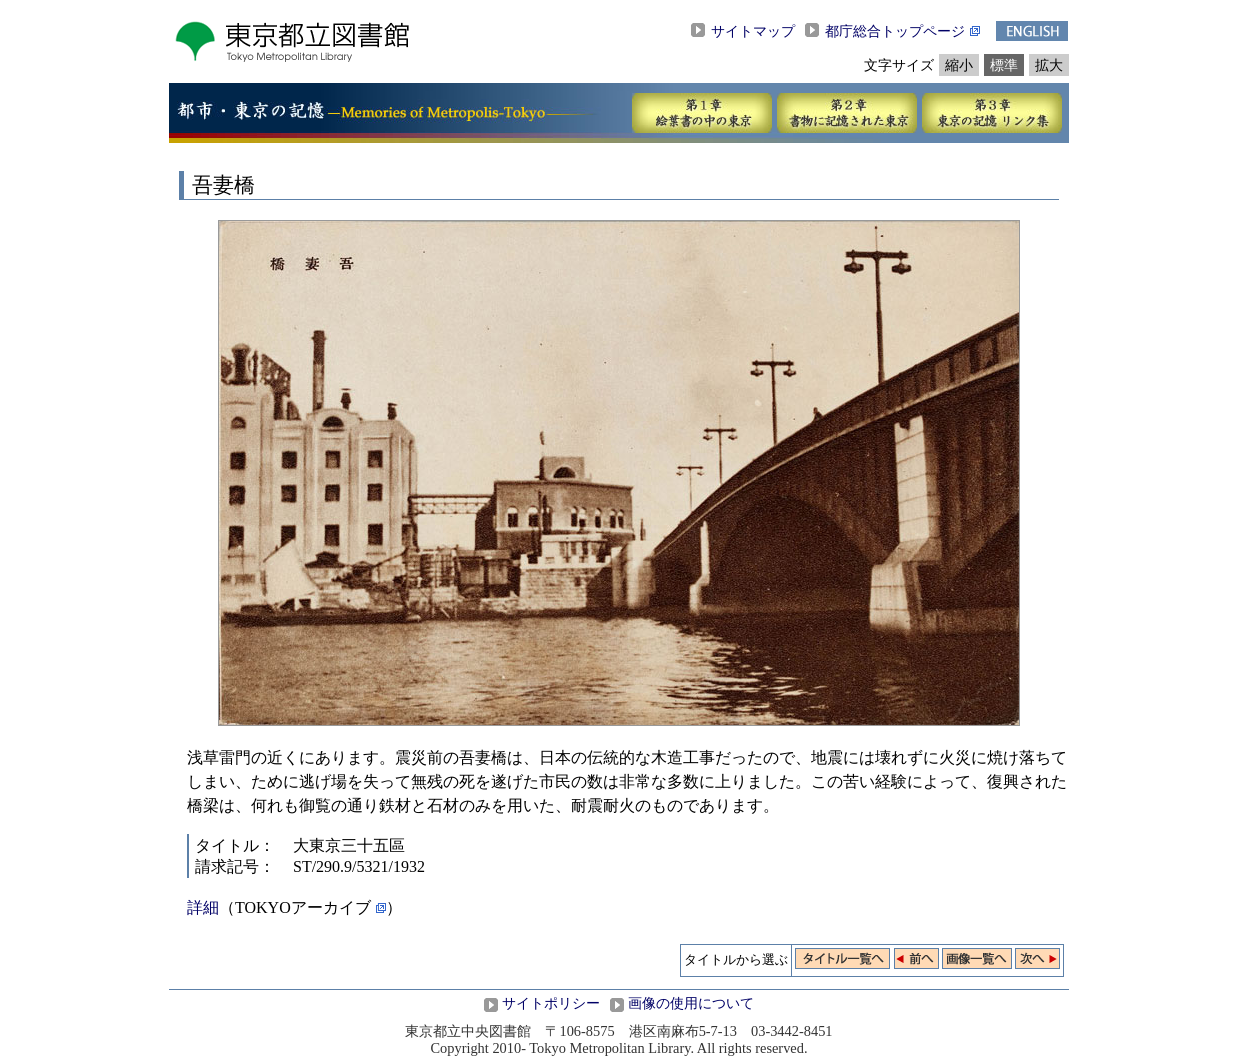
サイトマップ (753, 31)
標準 (1004, 65)
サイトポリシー (551, 1003)
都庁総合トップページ (895, 31)
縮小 (959, 65)
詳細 (203, 907)
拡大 (1049, 65)
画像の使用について (691, 1003)
